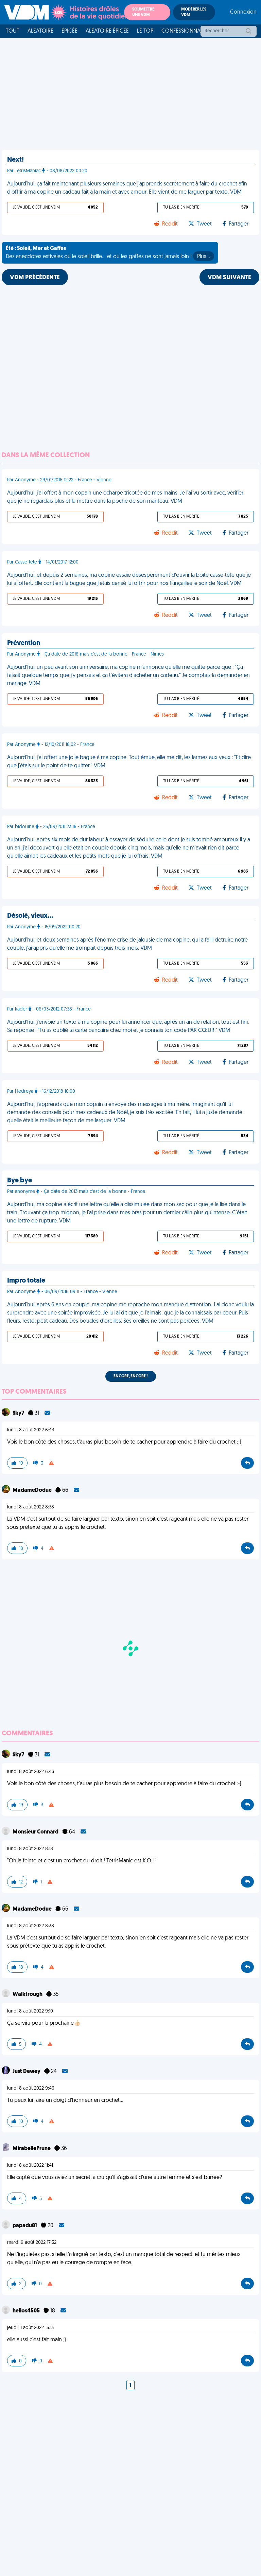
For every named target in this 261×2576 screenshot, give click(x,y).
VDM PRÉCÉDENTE (35, 277)
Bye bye (19, 1180)
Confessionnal (182, 31)
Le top (145, 31)
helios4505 (27, 2311)
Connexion (243, 12)
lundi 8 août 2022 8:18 (30, 1849)
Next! (15, 160)
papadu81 (25, 2226)
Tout (12, 31)
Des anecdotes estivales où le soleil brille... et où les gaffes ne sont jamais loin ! (110, 253)
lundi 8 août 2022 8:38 (30, 1507)
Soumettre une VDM (143, 12)
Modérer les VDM (193, 12)
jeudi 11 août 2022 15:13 (30, 2327)
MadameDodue (33, 1490)
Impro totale (26, 1280)
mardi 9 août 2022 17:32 (31, 2242)
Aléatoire (40, 31)
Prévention (23, 643)
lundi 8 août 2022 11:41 (30, 2165)
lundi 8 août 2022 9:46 (30, 2088)
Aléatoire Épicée (107, 31)
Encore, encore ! (131, 1376)
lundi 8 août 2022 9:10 (30, 2011)
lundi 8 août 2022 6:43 (30, 1430)
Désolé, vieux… (30, 916)
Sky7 (19, 1413)
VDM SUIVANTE (229, 277)
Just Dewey (27, 2071)
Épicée (69, 31)
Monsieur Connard (36, 1832)
